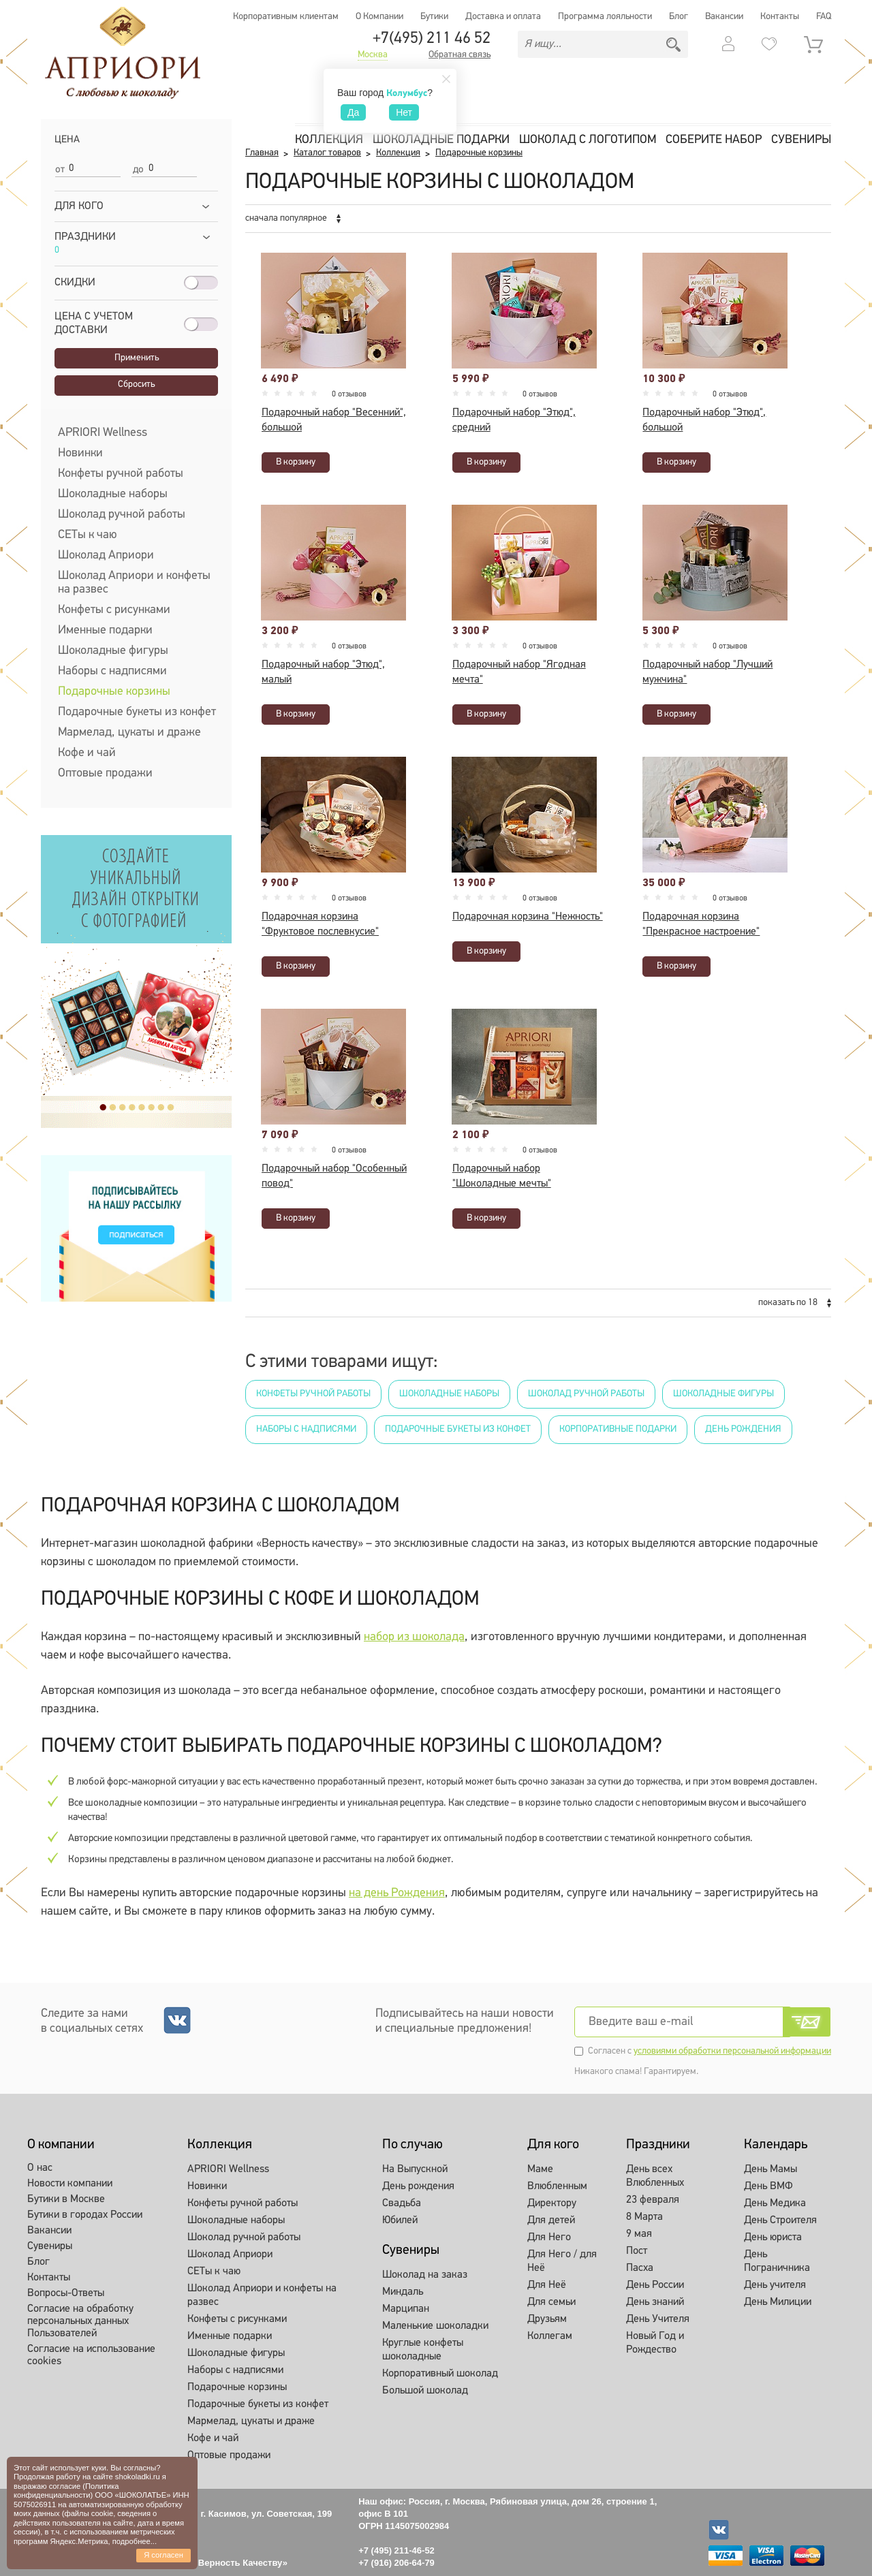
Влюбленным (557, 2186)
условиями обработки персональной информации (732, 2051)
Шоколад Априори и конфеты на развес (134, 582)
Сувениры (801, 139)
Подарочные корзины (114, 691)
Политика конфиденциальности (66, 2490)
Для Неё (546, 2285)
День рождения (743, 1429)
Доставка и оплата (503, 17)
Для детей (551, 2220)
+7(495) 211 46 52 (431, 39)
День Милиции (777, 2302)
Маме (540, 2169)
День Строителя (780, 2220)
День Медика (775, 2203)
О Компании (379, 17)
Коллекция (329, 139)
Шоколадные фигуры (113, 650)
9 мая (639, 2234)
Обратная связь (459, 55)
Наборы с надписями (112, 671)
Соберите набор (714, 139)
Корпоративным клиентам (286, 17)
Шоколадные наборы (113, 494)
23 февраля (652, 2200)
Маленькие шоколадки (435, 2326)
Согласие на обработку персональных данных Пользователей (80, 2321)
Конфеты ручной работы (120, 473)
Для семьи (551, 2302)
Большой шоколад (425, 2390)
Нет (404, 112)
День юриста (773, 2237)
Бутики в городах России (84, 2215)
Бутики (434, 17)
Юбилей (400, 2220)
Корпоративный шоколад (440, 2373)
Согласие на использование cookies (91, 2355)
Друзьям (547, 2319)
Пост (636, 2251)
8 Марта (644, 2217)
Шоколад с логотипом (587, 139)
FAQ (823, 17)
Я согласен (163, 2555)
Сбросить (136, 384)
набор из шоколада (414, 1637)
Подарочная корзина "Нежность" (527, 916)
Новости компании (69, 2183)
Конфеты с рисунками (114, 609)
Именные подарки (105, 630)
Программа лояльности (605, 17)
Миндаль (402, 2292)
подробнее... (134, 2541)
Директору (551, 2203)
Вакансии (724, 17)
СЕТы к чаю (87, 535)
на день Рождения (397, 1893)
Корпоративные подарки (617, 1429)
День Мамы (770, 2169)
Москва (373, 55)
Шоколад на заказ (424, 2274)
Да (353, 112)
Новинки (80, 453)
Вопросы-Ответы (65, 2293)
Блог (678, 17)
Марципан (405, 2309)
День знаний (655, 2302)
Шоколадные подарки (441, 139)
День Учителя (657, 2319)
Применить (136, 358)
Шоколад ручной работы (121, 514)
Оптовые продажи (105, 773)
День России (655, 2285)
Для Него (549, 2237)
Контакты (779, 17)
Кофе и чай (87, 753)
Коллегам (549, 2336)
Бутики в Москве (66, 2199)
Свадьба (401, 2203)
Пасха (639, 2268)
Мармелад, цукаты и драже (129, 732)
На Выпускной (415, 2169)
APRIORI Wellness (102, 432)
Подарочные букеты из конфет (137, 712)
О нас (39, 2168)
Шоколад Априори (106, 555)
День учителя (775, 2285)
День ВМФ (768, 2186)
